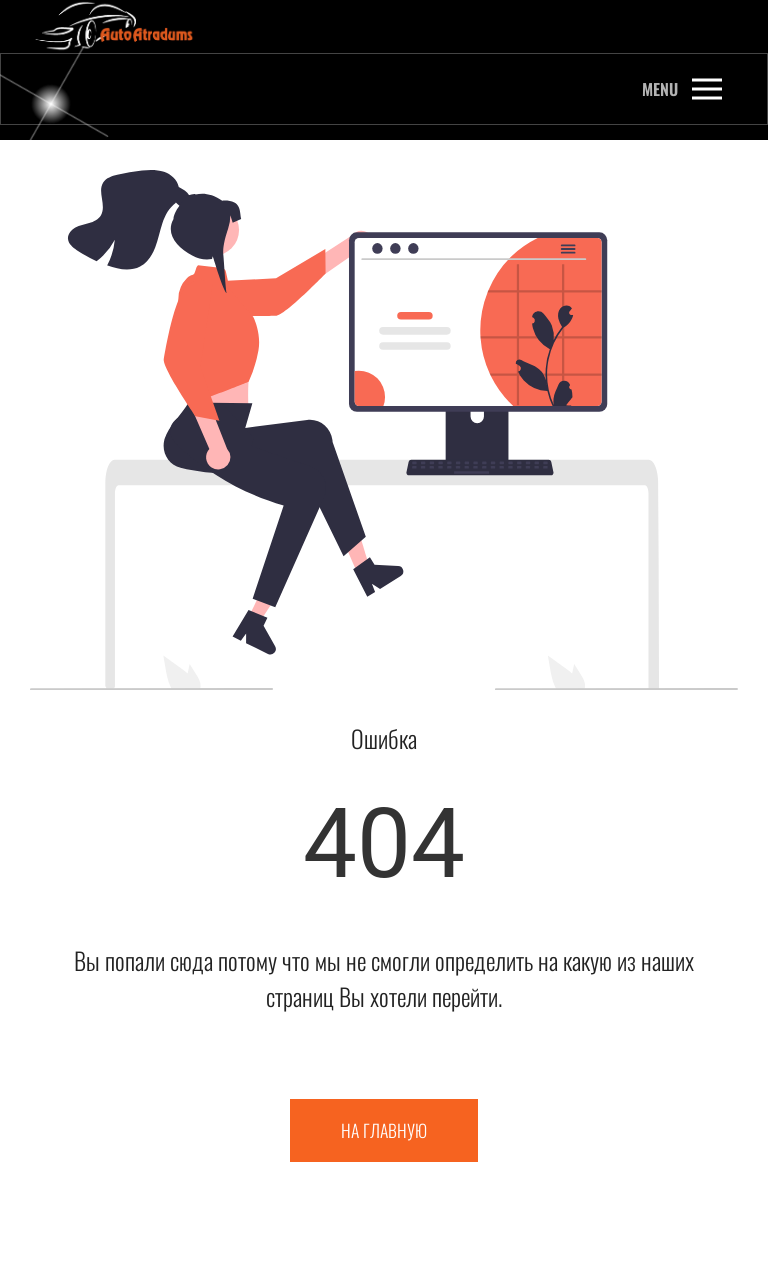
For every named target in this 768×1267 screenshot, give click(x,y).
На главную (384, 1130)
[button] (682, 89)
